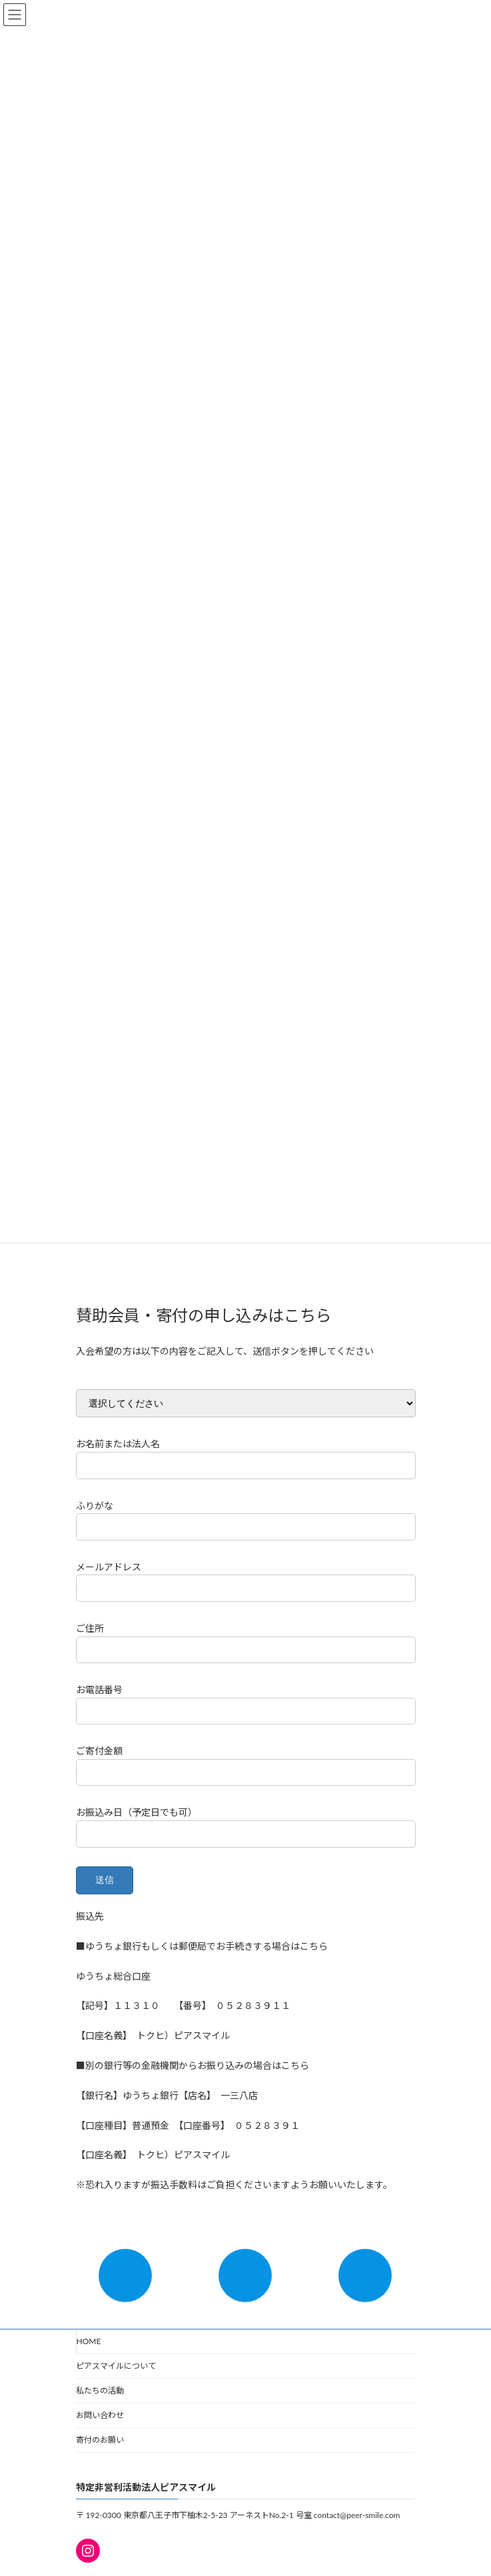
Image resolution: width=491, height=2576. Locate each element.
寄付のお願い (100, 2440)
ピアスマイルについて (116, 2366)
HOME (89, 2341)
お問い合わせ (100, 2415)
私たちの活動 (100, 2390)
